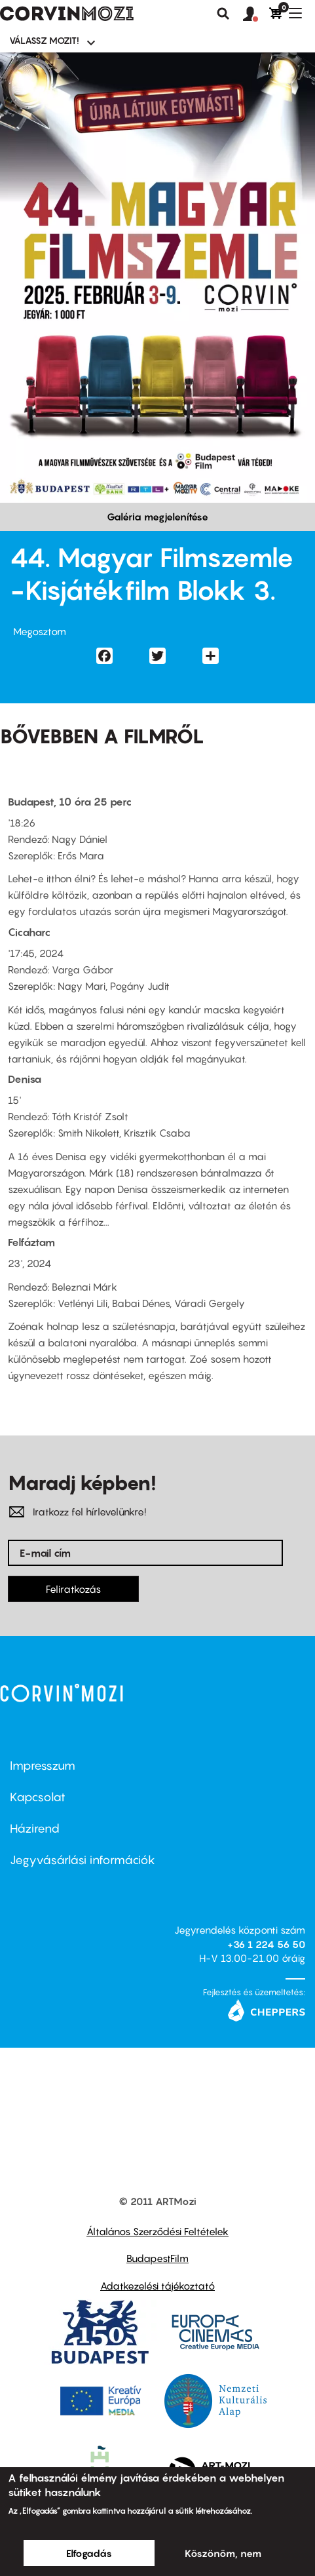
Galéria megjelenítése (157, 516)
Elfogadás (89, 2553)
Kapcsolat (37, 1797)
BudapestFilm (157, 2258)
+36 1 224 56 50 (266, 1944)
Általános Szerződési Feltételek (157, 2231)
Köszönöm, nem (223, 2553)
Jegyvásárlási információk (82, 1860)
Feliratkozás (73, 1589)
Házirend (35, 1828)
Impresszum (42, 1765)
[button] (256, 14)
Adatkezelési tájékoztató (157, 2286)
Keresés (223, 13)
